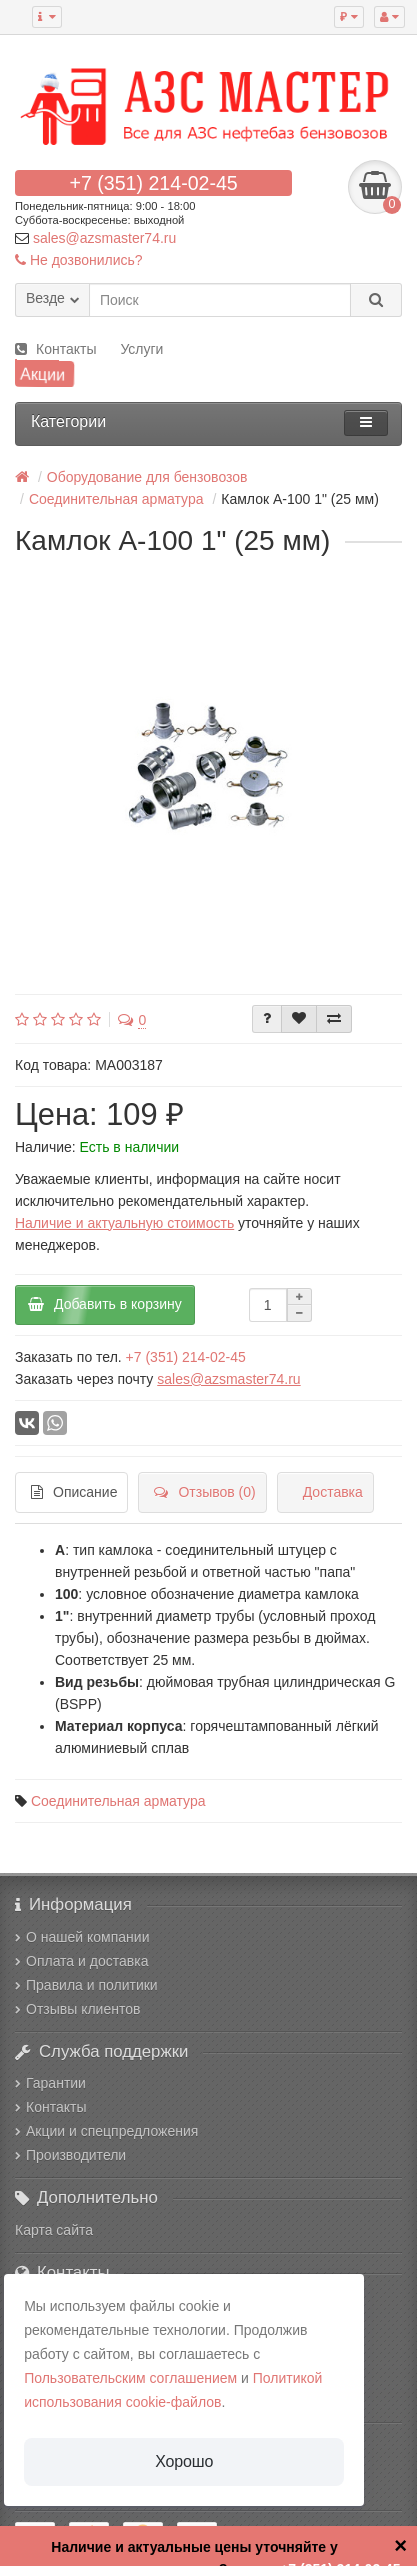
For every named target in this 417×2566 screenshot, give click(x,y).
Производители (70, 2155)
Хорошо (184, 2461)
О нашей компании (82, 1937)
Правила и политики (86, 1985)
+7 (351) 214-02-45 (153, 183)
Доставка (333, 1492)
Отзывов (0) (204, 1492)
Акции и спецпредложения (106, 2131)
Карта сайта (54, 2230)
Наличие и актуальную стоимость (124, 1223)
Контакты (55, 349)
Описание (74, 1492)
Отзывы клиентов (77, 2009)
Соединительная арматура (118, 1801)
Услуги (141, 349)
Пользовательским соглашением (130, 2378)
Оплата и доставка (81, 1961)
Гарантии (50, 2083)
